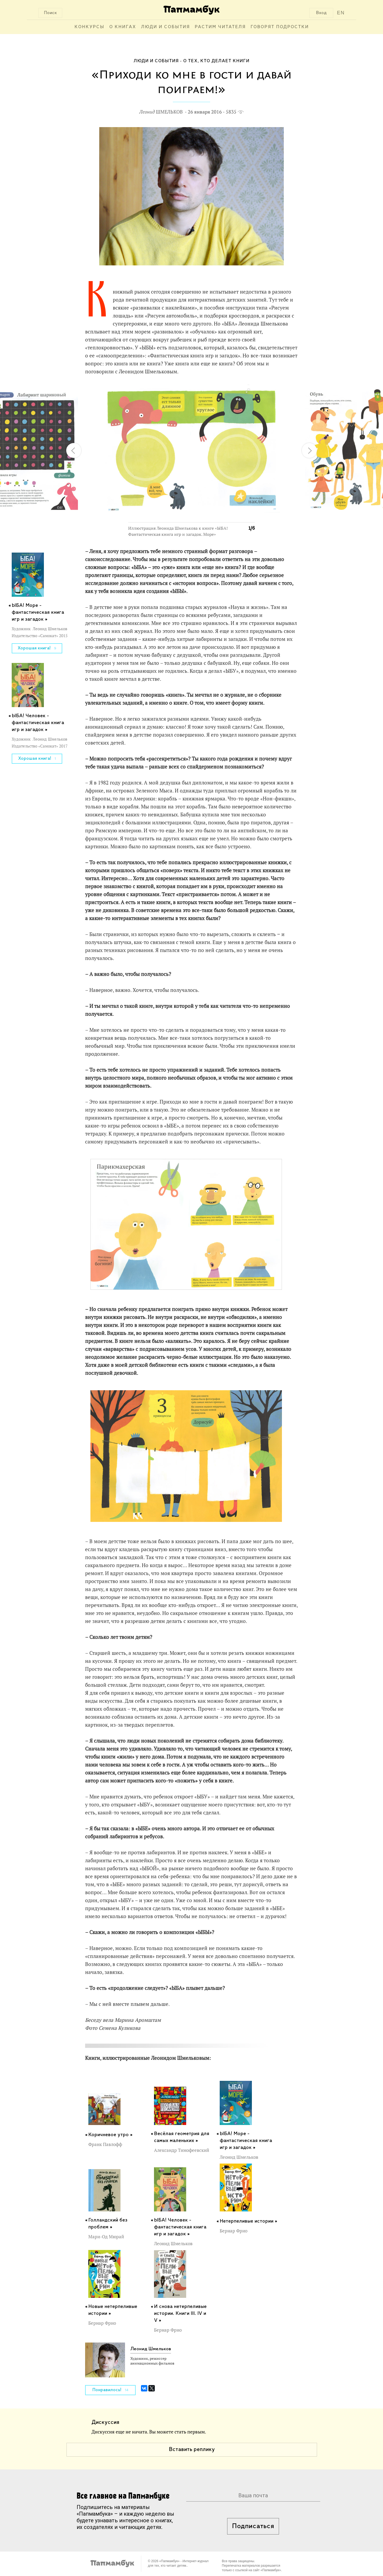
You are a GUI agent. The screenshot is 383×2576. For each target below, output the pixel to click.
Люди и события (165, 27)
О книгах (122, 27)
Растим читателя (220, 27)
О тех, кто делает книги (216, 61)
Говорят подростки (280, 27)
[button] (247, 391)
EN (341, 12)
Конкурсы (89, 27)
